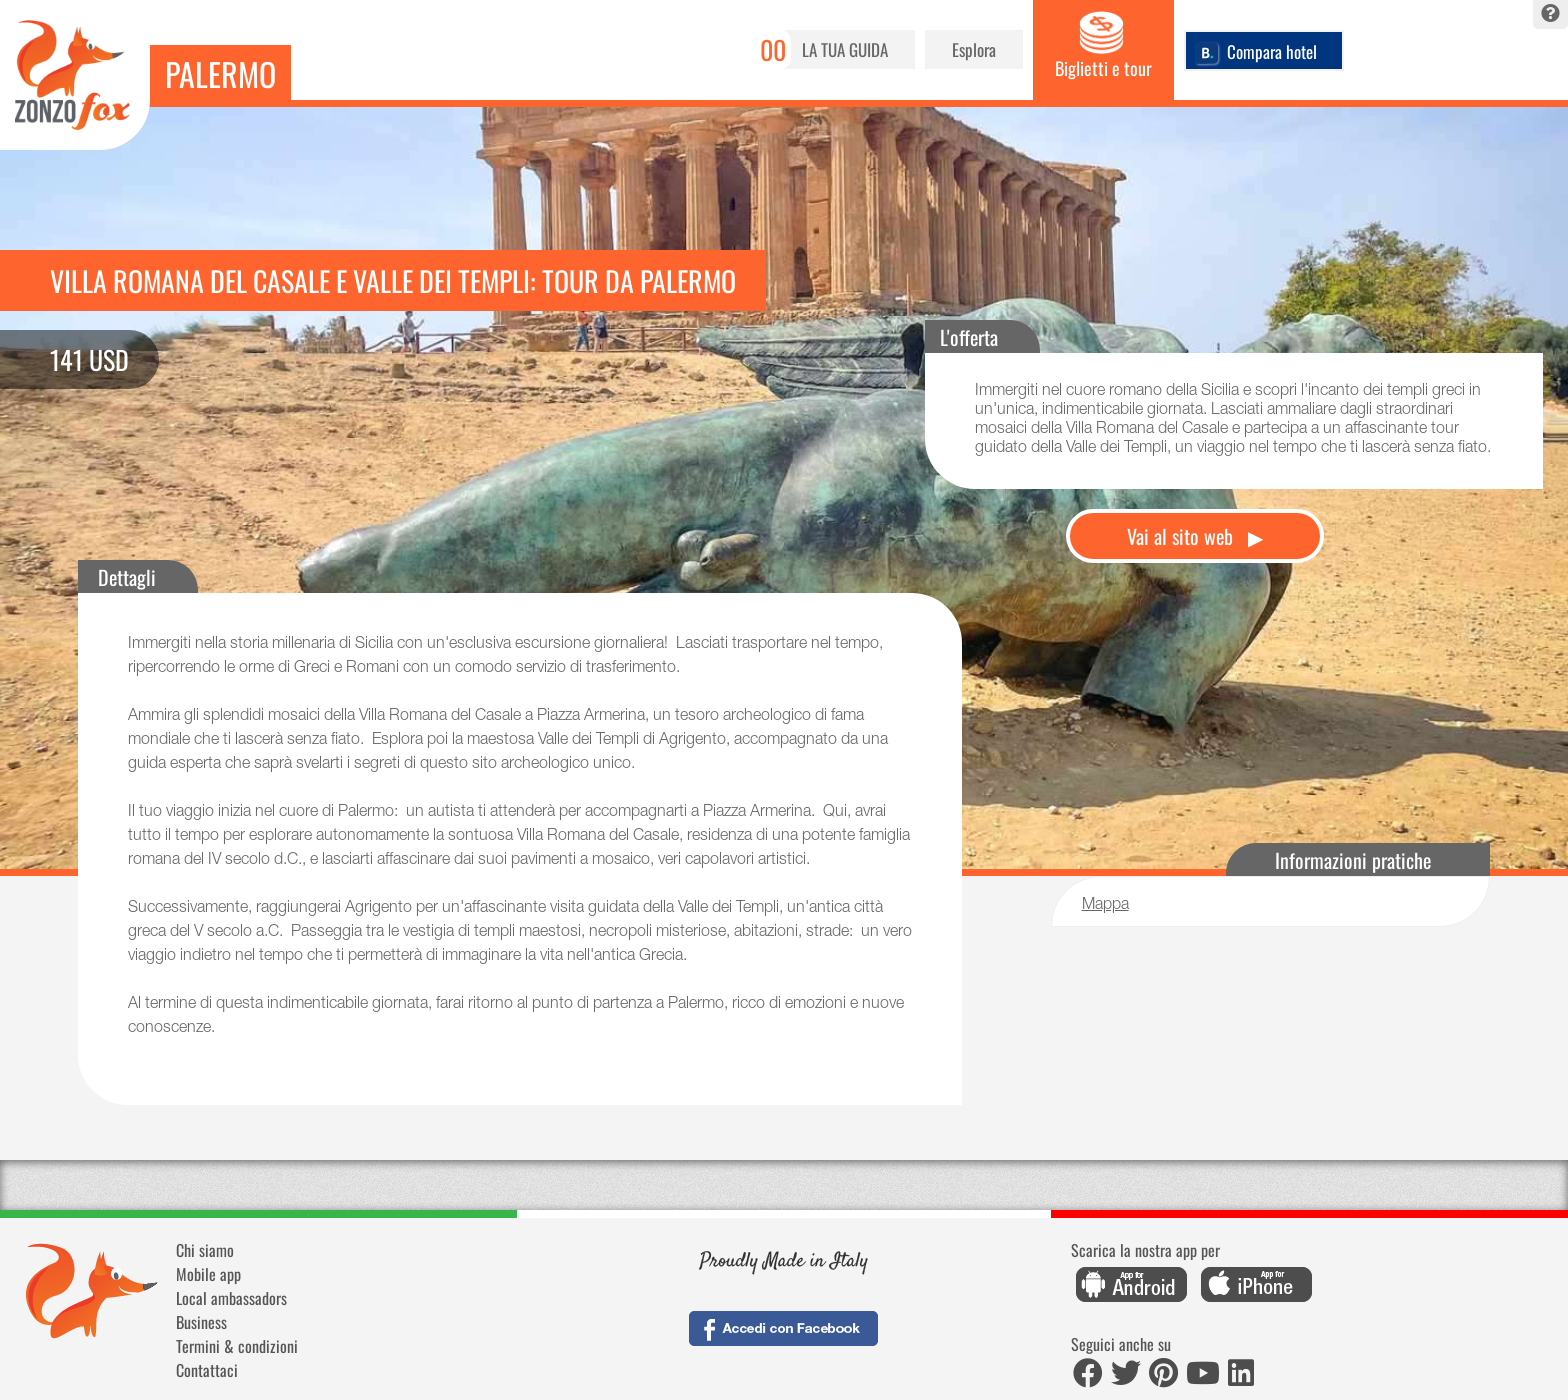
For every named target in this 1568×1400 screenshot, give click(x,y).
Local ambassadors (231, 1298)
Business (201, 1322)
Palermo (220, 73)
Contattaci (207, 1370)
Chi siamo (205, 1250)
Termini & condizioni (237, 1346)
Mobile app (208, 1274)
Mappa (1105, 906)
